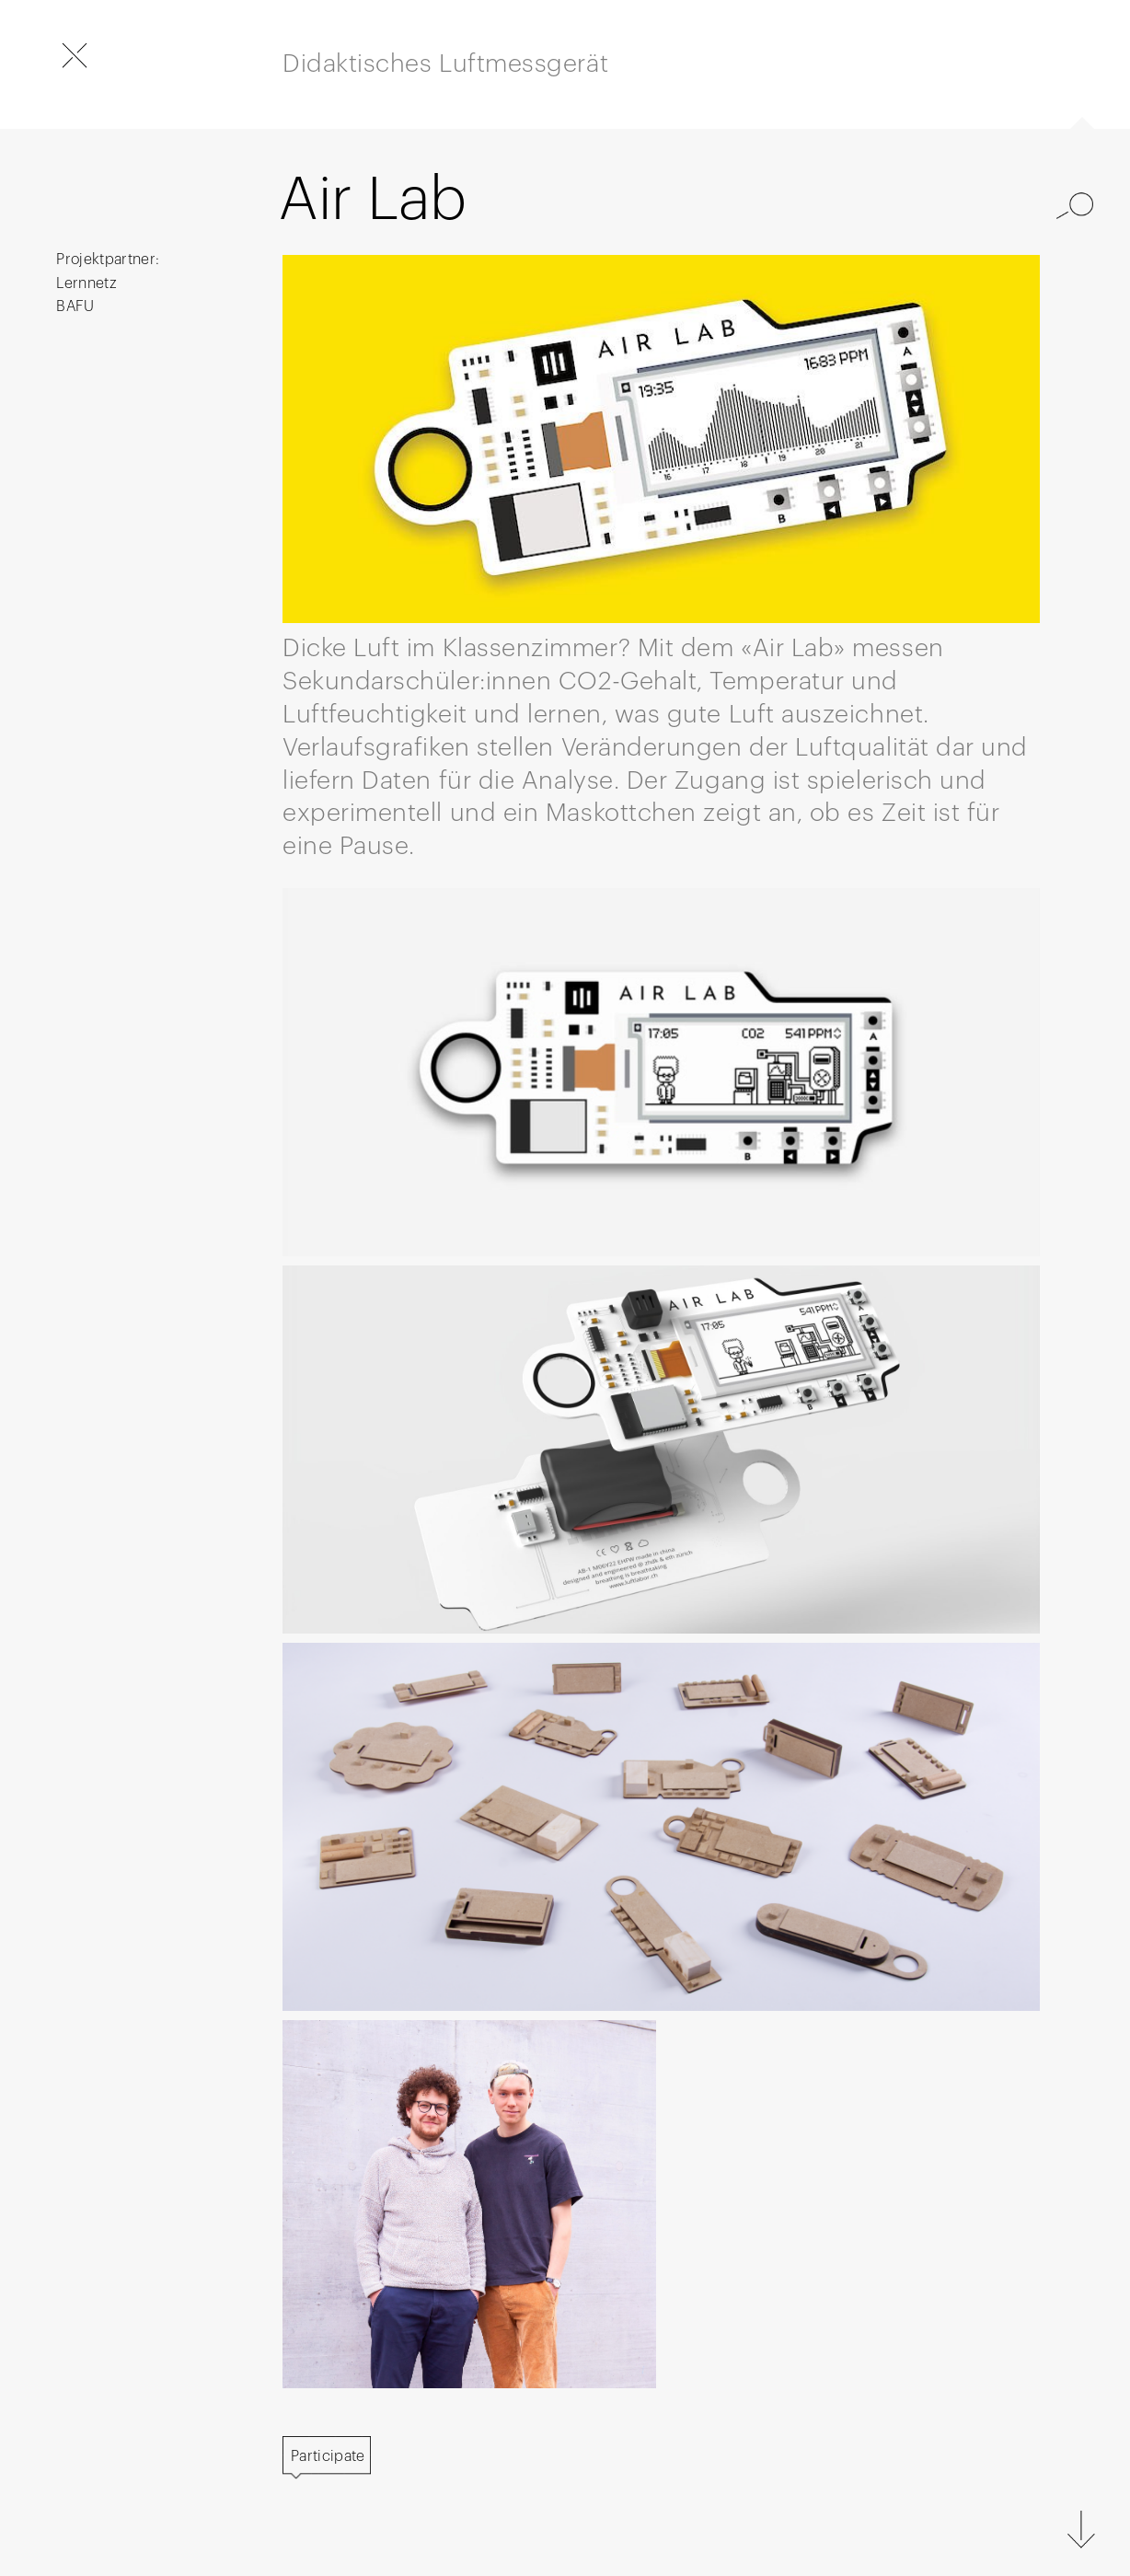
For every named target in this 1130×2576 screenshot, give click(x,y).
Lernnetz (86, 283)
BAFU (75, 306)
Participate (328, 2456)
